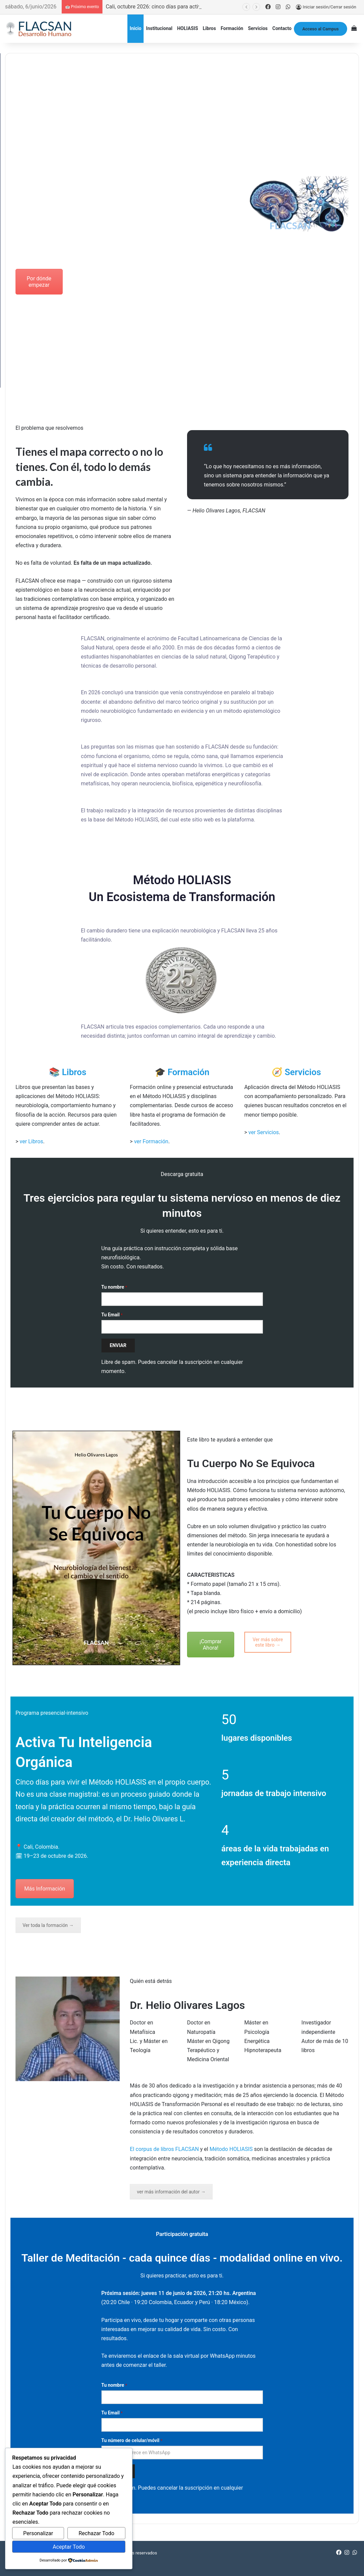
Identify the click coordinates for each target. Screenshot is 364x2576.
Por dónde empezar (39, 281)
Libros (209, 28)
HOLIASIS (187, 28)
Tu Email (112, 1314)
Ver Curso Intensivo (96, 281)
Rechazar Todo (96, 2533)
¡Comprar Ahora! (211, 1644)
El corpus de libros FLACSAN (164, 2149)
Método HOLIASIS (231, 2149)
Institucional (159, 28)
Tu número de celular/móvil (131, 2440)
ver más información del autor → (171, 2191)
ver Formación (151, 1141)
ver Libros (31, 1141)
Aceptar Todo (69, 2547)
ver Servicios (263, 1132)
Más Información (44, 1888)
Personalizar (38, 2533)
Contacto (282, 28)
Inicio (136, 28)
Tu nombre (114, 1287)
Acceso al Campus (320, 28)
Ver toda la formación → (48, 1925)
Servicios (258, 28)
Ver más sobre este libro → (268, 1642)
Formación (232, 28)
